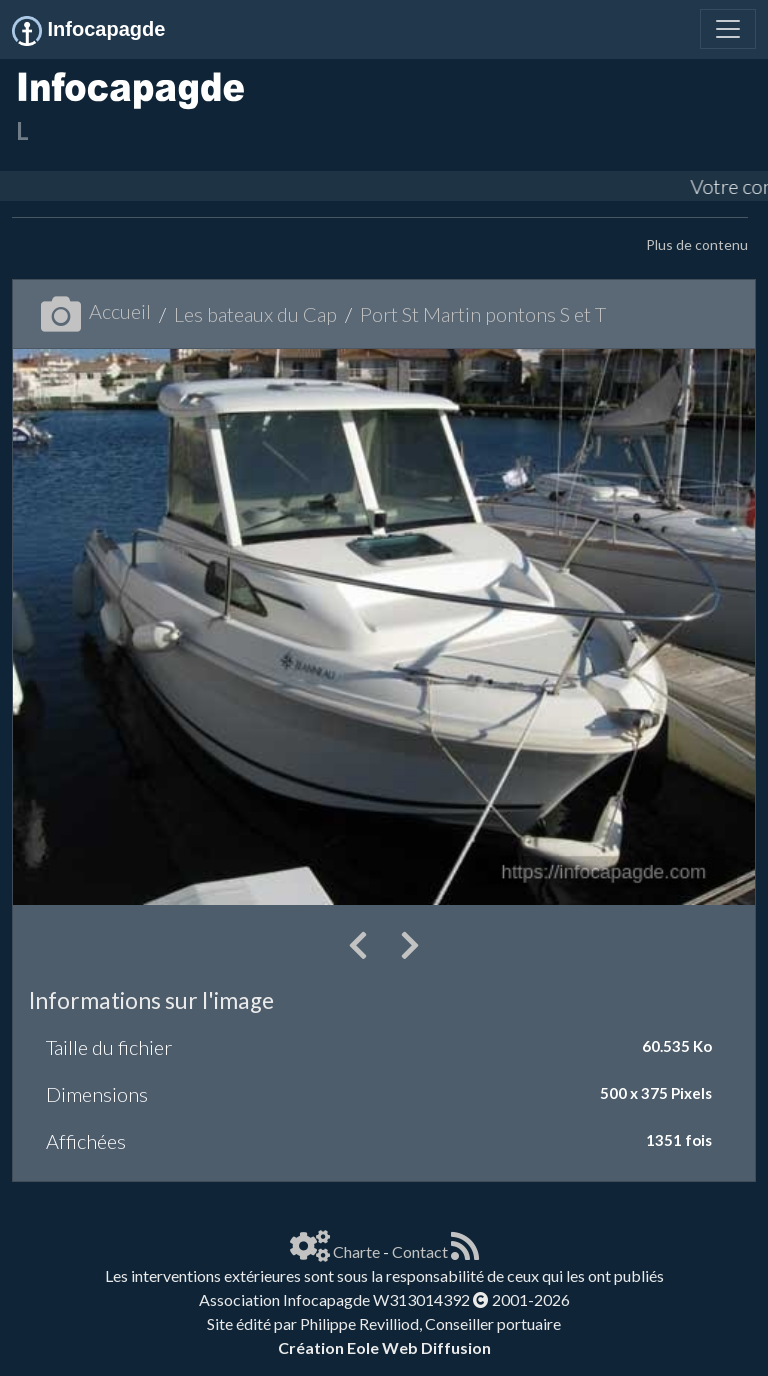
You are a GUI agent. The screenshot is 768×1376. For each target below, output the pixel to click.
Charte (356, 1251)
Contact (420, 1251)
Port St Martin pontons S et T (483, 314)
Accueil (96, 311)
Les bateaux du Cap (255, 314)
